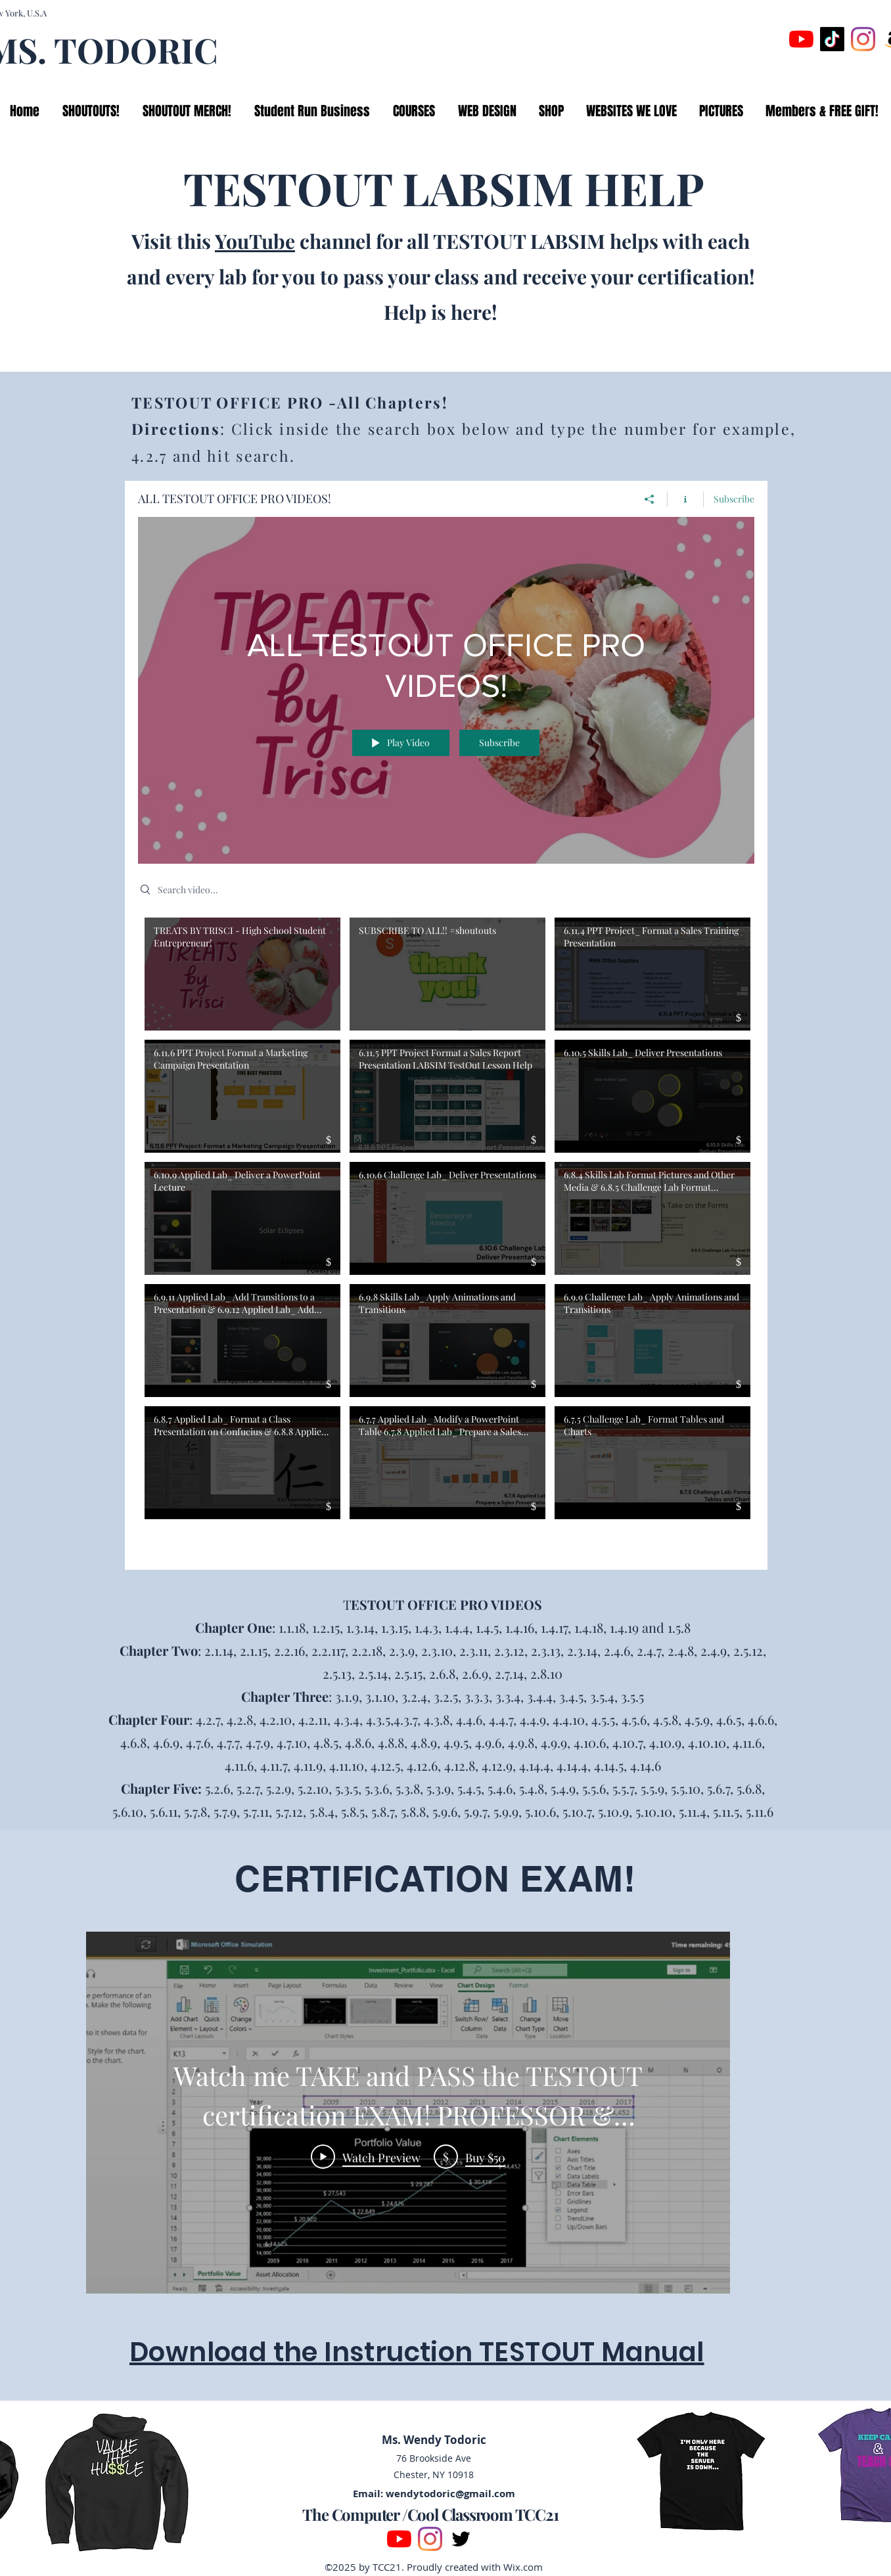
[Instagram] (863, 39)
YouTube (255, 241)
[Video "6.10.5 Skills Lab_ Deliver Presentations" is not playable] (652, 1095)
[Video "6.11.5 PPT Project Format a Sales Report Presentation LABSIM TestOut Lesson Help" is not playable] (447, 1095)
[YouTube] (801, 39)
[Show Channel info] (686, 498)
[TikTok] (832, 39)
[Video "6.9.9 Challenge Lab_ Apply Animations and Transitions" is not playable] (652, 1340)
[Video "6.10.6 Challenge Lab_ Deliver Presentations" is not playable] (447, 1218)
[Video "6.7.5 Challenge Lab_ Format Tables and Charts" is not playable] (652, 1463)
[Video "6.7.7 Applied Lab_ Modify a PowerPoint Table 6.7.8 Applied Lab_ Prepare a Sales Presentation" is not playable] (447, 1463)
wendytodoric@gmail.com (450, 2493)
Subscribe (734, 498)
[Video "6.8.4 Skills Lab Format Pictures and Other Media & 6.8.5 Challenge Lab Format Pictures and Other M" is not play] (652, 1218)
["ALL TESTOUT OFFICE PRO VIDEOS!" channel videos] (446, 1233)
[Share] (649, 498)
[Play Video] (366, 2156)
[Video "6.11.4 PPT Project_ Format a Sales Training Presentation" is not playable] (652, 973)
